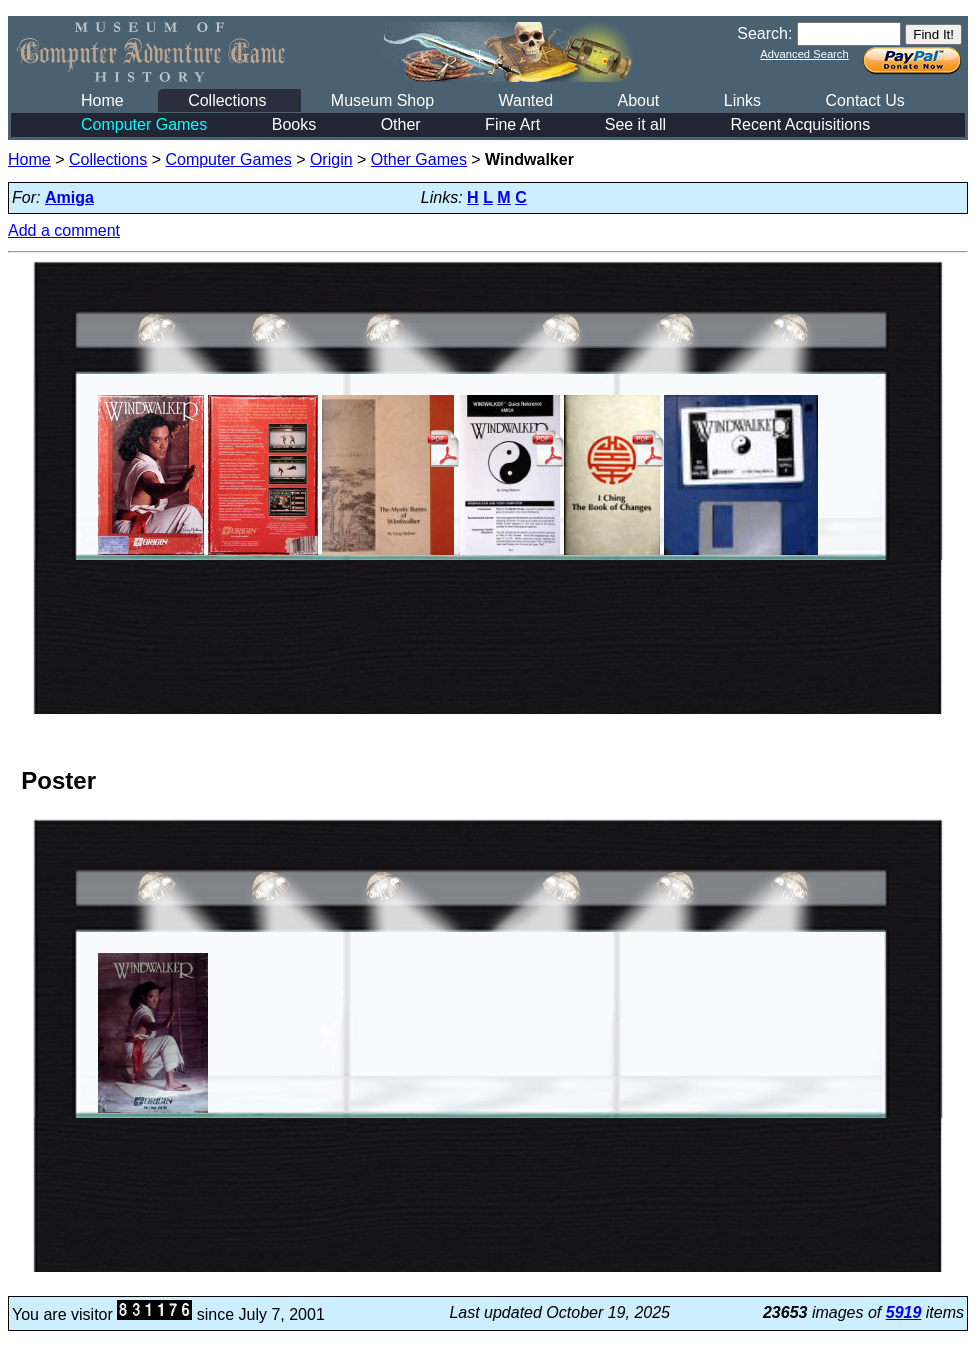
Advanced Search (804, 54)
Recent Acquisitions (801, 124)
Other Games (419, 159)
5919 (904, 1312)
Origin (331, 159)
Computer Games (144, 124)
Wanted (525, 100)
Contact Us (865, 100)
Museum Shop (382, 100)
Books (294, 124)
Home (102, 100)
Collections (227, 100)
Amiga (69, 197)
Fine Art (512, 124)
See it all (635, 124)
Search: (764, 33)
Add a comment (64, 230)
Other (401, 124)
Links (742, 100)
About (638, 100)
